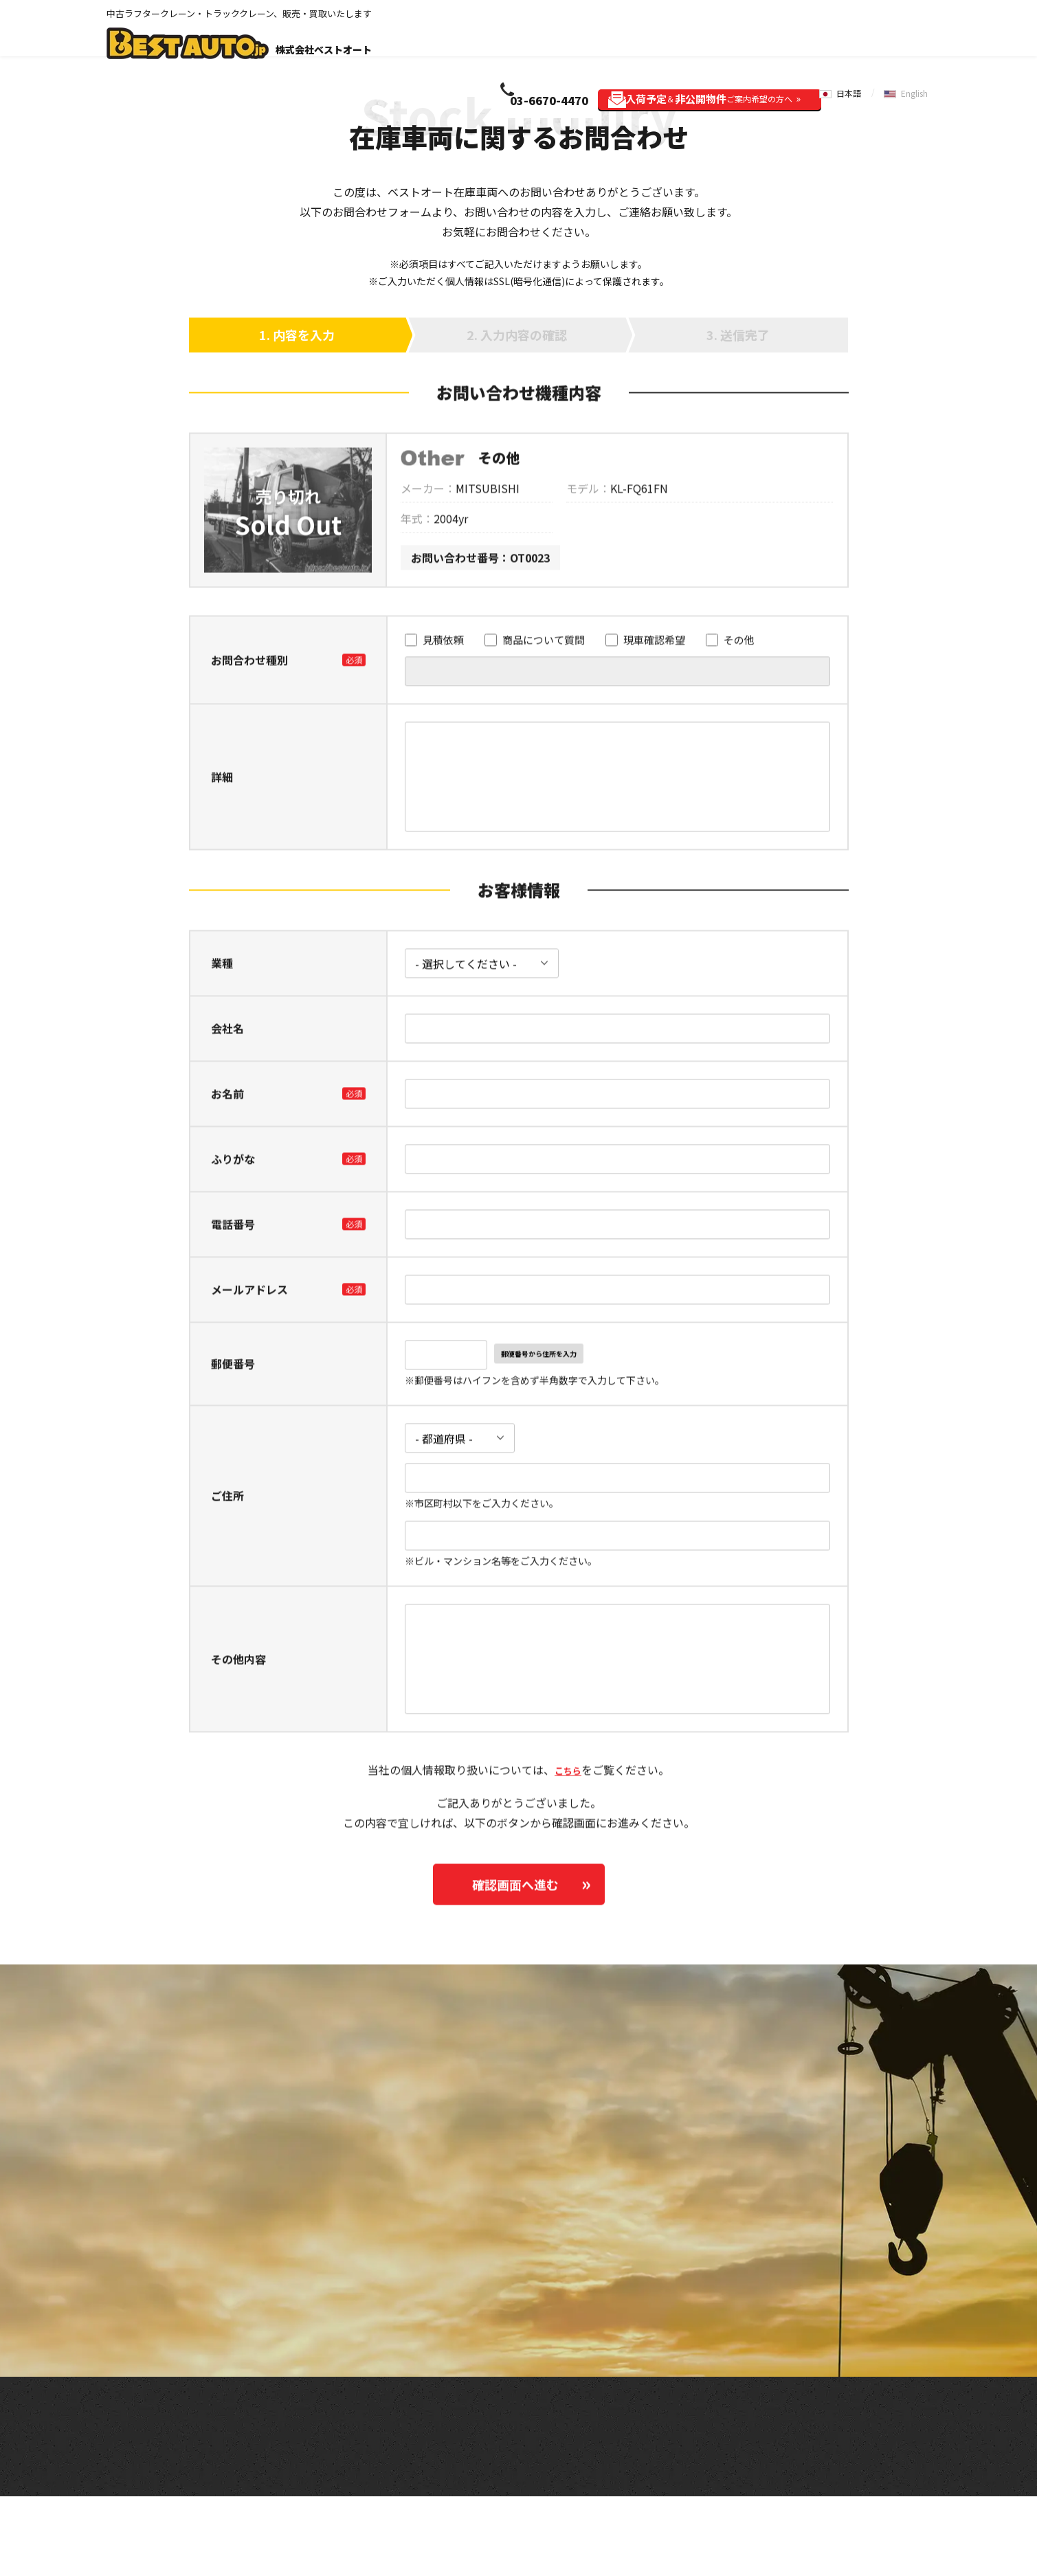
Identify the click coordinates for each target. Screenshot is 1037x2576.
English (917, 32)
